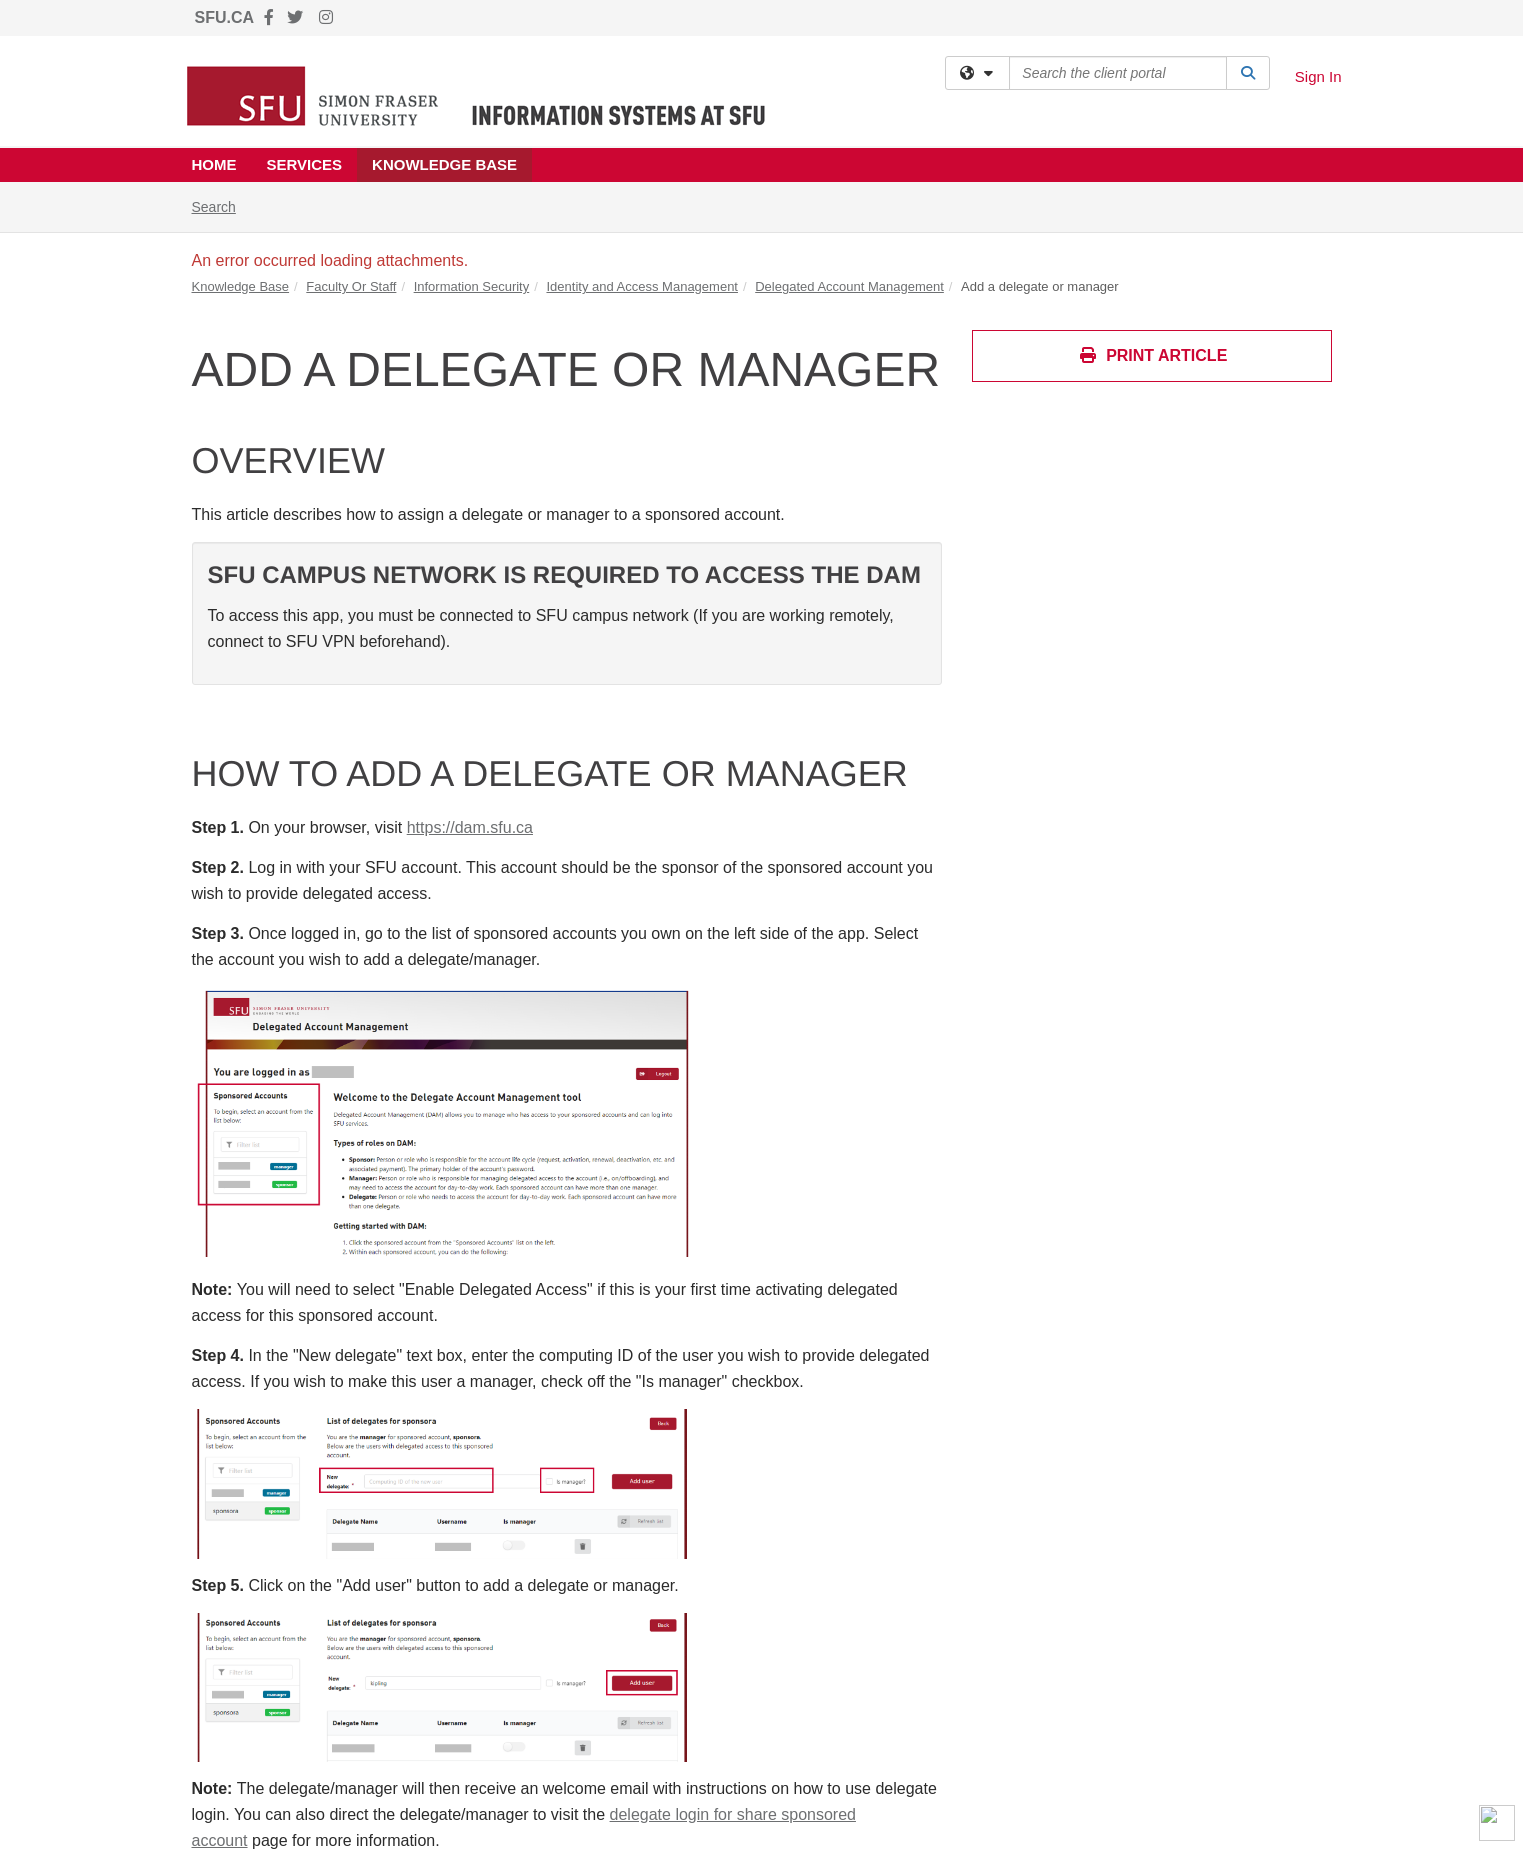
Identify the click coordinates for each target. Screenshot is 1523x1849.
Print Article (1153, 355)
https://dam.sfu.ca (470, 827)
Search (221, 205)
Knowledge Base (444, 164)
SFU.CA (225, 17)
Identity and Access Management (642, 286)
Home (214, 164)
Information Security (472, 286)
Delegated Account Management (849, 286)
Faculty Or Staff (351, 286)
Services (305, 164)
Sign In (1318, 76)
